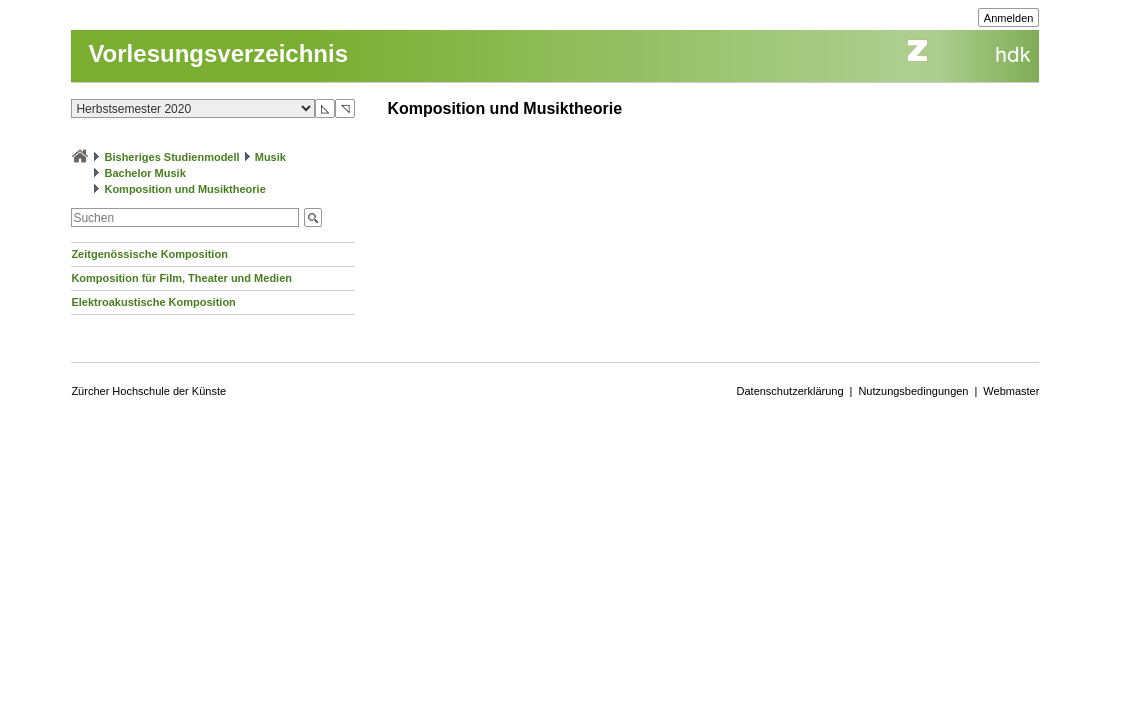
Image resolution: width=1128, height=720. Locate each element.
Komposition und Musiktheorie (184, 189)
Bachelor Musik (144, 173)
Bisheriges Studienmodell (172, 157)
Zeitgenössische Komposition (149, 254)
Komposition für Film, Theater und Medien (181, 278)
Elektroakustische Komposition (153, 302)
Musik (270, 157)
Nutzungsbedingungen (913, 391)
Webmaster (1011, 391)
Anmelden (1009, 18)
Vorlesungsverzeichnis (218, 53)
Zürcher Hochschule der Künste (148, 391)
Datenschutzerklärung (790, 391)
